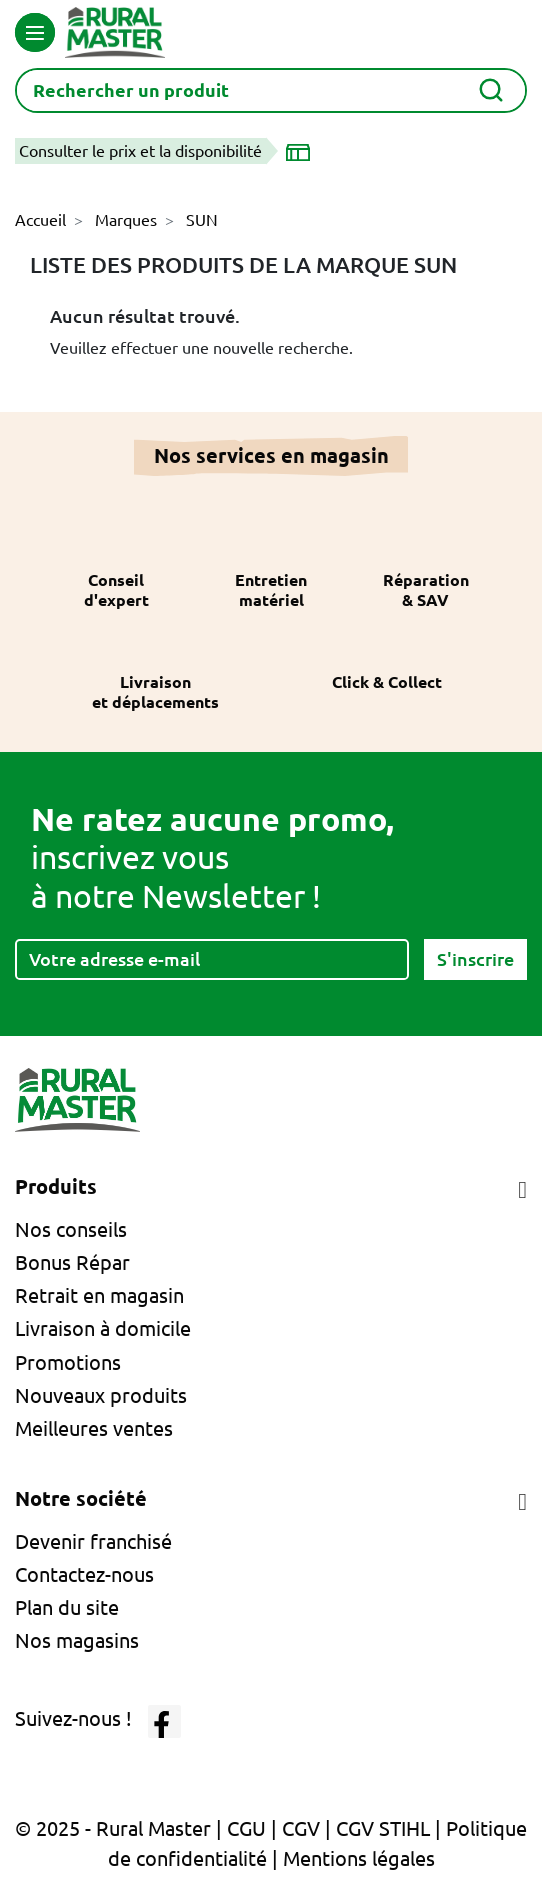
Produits (56, 1186)
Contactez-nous (84, 1574)
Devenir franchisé (93, 1541)
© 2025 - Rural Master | (121, 1828)
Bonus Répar (72, 1262)
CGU (246, 1828)
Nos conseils (71, 1229)
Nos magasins (77, 1640)
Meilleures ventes (94, 1428)
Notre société (81, 1498)
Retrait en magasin (99, 1295)
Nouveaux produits (101, 1395)
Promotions (68, 1362)
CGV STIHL (383, 1828)
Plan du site (67, 1607)
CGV (301, 1828)
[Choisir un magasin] (302, 151)
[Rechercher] (271, 90)
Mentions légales (359, 1858)
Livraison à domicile (103, 1328)
